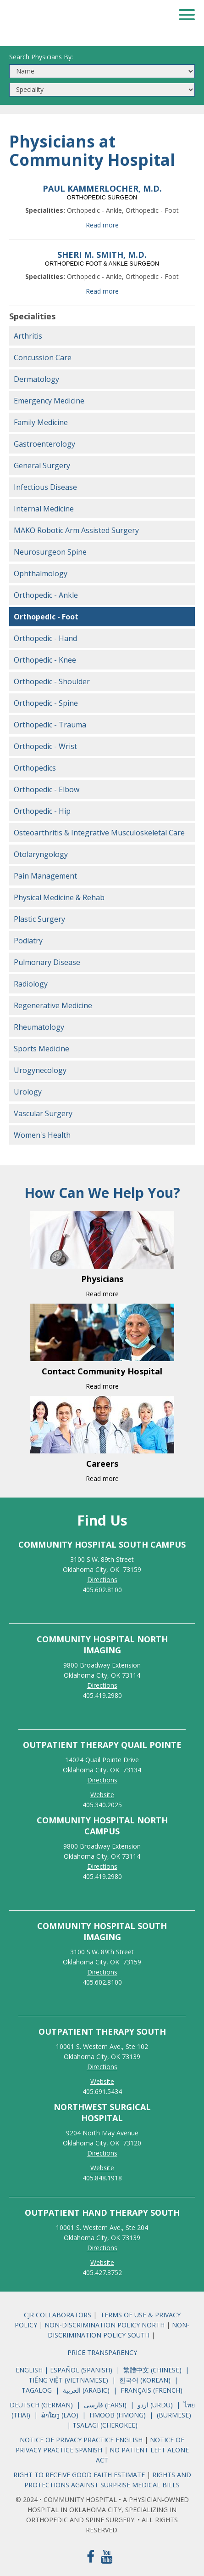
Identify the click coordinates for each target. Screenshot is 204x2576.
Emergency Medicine (49, 401)
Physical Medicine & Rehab (59, 897)
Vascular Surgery (43, 1113)
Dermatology (36, 379)
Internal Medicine (44, 509)
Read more (102, 225)
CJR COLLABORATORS (57, 2314)
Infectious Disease (45, 487)
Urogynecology (40, 1070)
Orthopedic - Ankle (46, 595)
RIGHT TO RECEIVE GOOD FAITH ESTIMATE (79, 2474)
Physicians (102, 1278)
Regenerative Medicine (53, 1005)
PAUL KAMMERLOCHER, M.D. (102, 188)
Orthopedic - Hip (42, 811)
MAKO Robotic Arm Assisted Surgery (76, 530)
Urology (28, 1092)
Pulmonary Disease (47, 962)
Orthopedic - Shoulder (52, 681)
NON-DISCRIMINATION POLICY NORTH (105, 2325)
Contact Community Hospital (102, 1371)
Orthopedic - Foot (46, 617)
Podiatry (28, 941)
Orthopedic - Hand (45, 638)
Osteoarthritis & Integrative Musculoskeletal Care (99, 833)
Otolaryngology (41, 854)
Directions (102, 1579)
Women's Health (42, 1135)
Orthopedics (35, 768)
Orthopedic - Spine (46, 703)
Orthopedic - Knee (45, 660)
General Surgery (42, 465)
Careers (102, 1463)
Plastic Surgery (39, 919)
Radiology (31, 984)
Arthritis (28, 336)
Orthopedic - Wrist (45, 746)
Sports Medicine (41, 1049)
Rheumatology (39, 1027)
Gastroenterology (44, 444)
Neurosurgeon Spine (50, 552)
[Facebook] (90, 2556)
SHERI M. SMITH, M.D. (102, 254)
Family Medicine (41, 422)
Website (102, 1794)
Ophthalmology (40, 573)
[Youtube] (107, 2556)
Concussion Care (43, 357)
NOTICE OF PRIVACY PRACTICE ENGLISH (82, 2439)
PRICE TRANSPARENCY (102, 2352)
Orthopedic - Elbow (46, 789)
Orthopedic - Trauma (50, 725)
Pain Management (45, 876)
